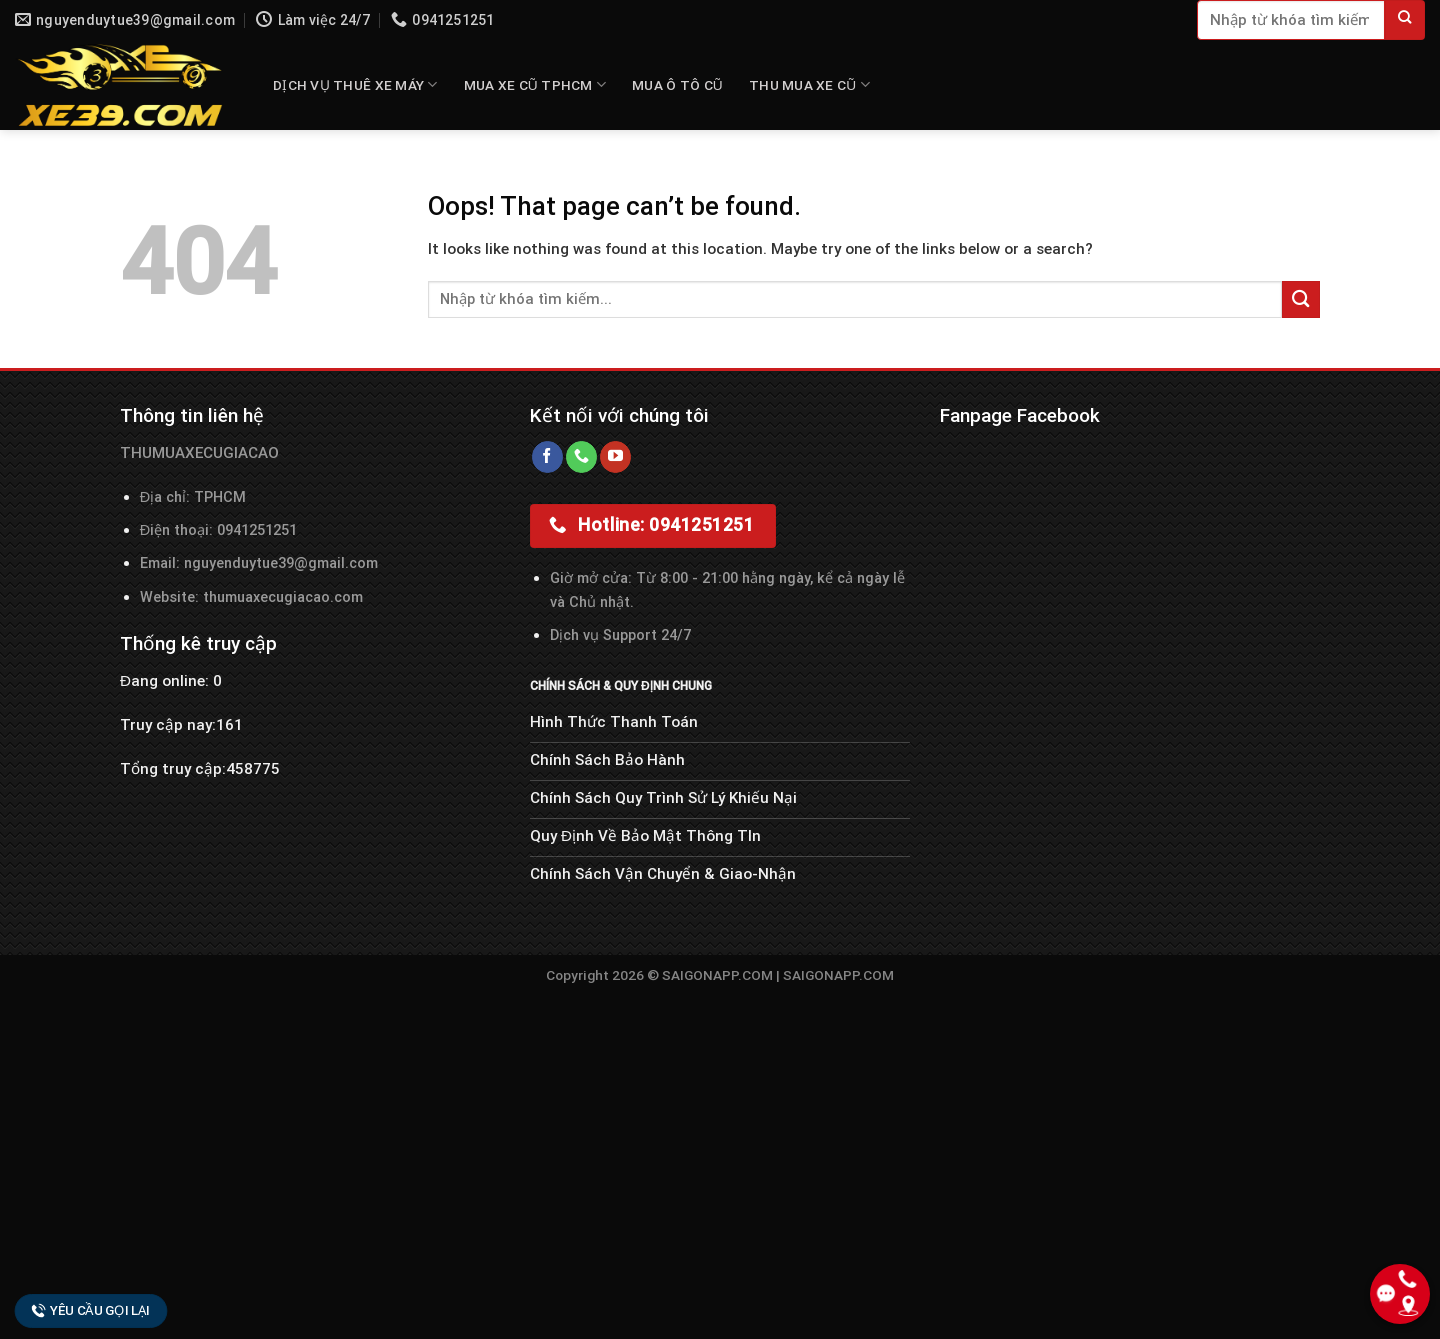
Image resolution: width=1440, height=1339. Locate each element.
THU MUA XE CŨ (809, 84)
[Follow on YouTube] (615, 457)
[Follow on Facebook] (547, 457)
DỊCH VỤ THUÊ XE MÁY (355, 84)
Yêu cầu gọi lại (91, 1310)
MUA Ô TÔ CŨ (677, 85)
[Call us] (581, 457)
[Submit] (1405, 20)
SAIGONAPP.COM (838, 975)
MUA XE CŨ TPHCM (535, 84)
